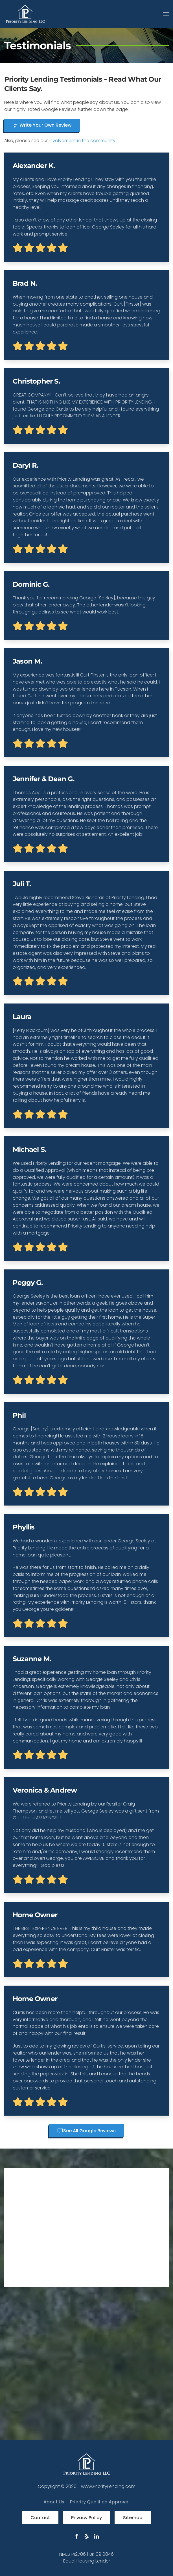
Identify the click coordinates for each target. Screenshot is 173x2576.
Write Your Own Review (42, 552)
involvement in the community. (82, 568)
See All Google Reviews (87, 2558)
